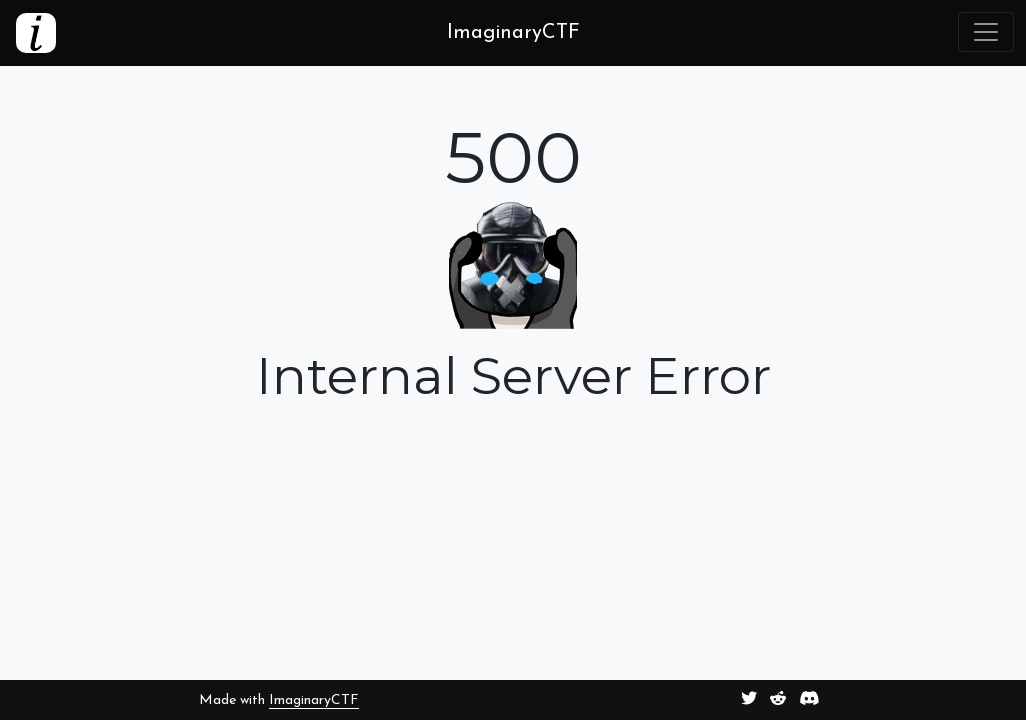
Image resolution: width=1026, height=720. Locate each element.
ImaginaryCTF (314, 700)
